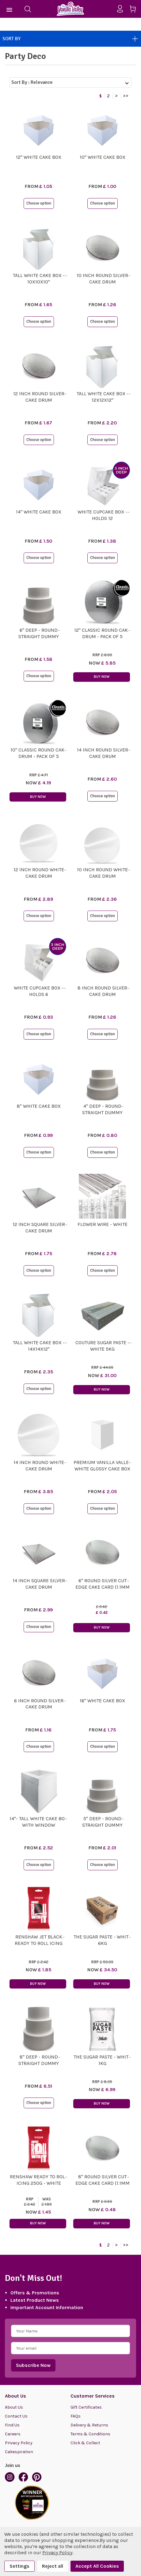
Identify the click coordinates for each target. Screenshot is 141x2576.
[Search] (27, 9)
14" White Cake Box (38, 512)
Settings (19, 2566)
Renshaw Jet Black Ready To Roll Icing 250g (39, 1943)
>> (125, 96)
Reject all (52, 2566)
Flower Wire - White (103, 1224)
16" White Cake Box (102, 1701)
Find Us (12, 2425)
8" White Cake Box (39, 1106)
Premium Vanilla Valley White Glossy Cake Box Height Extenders (102, 1468)
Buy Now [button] (101, 677)
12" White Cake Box (38, 157)
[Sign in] (122, 9)
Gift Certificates (86, 2407)
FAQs (75, 2416)
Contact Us (16, 2416)
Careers (13, 2434)
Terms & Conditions (90, 2434)
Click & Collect (85, 2442)
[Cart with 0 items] (135, 10)
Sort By (70, 38)
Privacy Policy (18, 2442)
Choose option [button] (38, 203)
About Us (14, 2407)
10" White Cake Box (102, 157)
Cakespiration (19, 2451)
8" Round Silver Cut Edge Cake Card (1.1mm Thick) (102, 2183)
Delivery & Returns (89, 2425)
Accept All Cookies (97, 2566)
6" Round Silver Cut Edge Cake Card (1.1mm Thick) (102, 1587)
